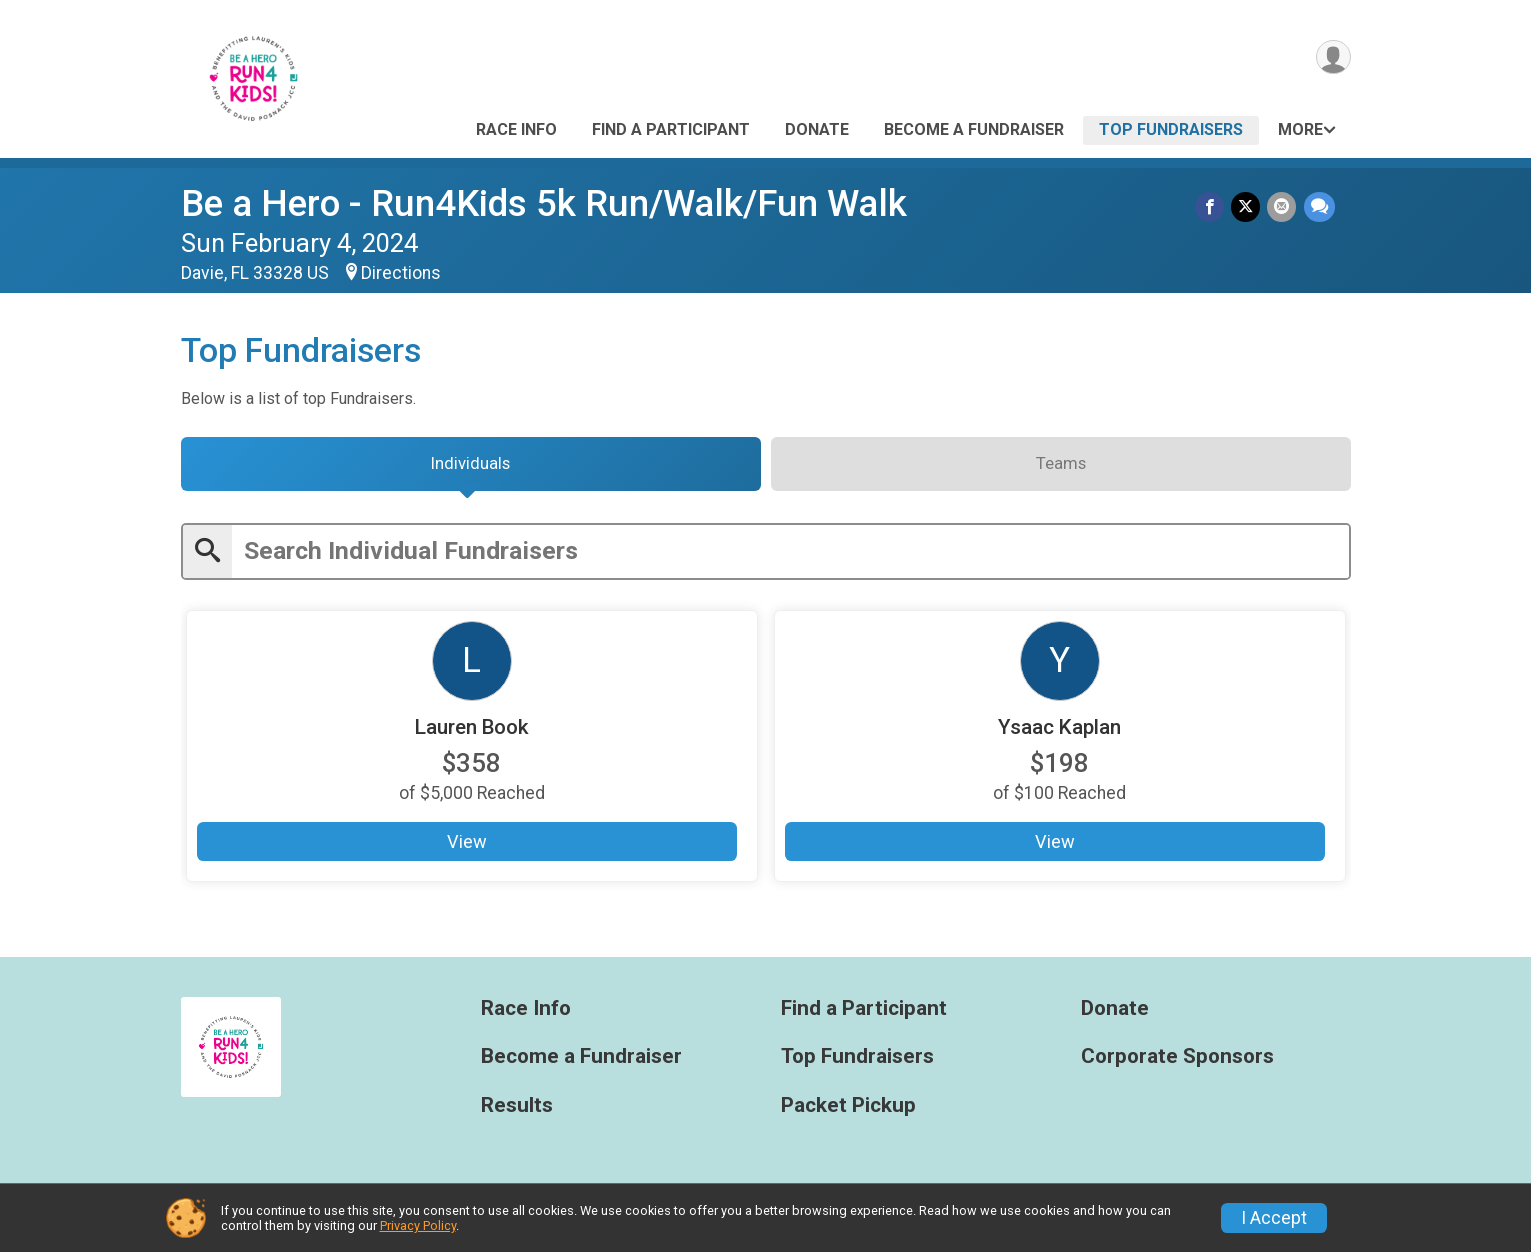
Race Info (516, 129)
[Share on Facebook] (1213, 207)
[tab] (471, 468)
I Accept (1274, 1218)
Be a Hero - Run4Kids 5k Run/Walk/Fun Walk (544, 203)
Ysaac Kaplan (1060, 733)
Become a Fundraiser (974, 129)
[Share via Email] (1283, 207)
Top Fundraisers (1171, 129)
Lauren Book (472, 733)
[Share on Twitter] (1248, 207)
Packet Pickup (848, 1112)
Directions (401, 273)
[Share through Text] (1319, 207)
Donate (817, 129)
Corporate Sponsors (1177, 1063)
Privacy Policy (418, 1225)
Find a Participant (671, 129)
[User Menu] (1332, 58)
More (1300, 129)
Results (517, 1112)
